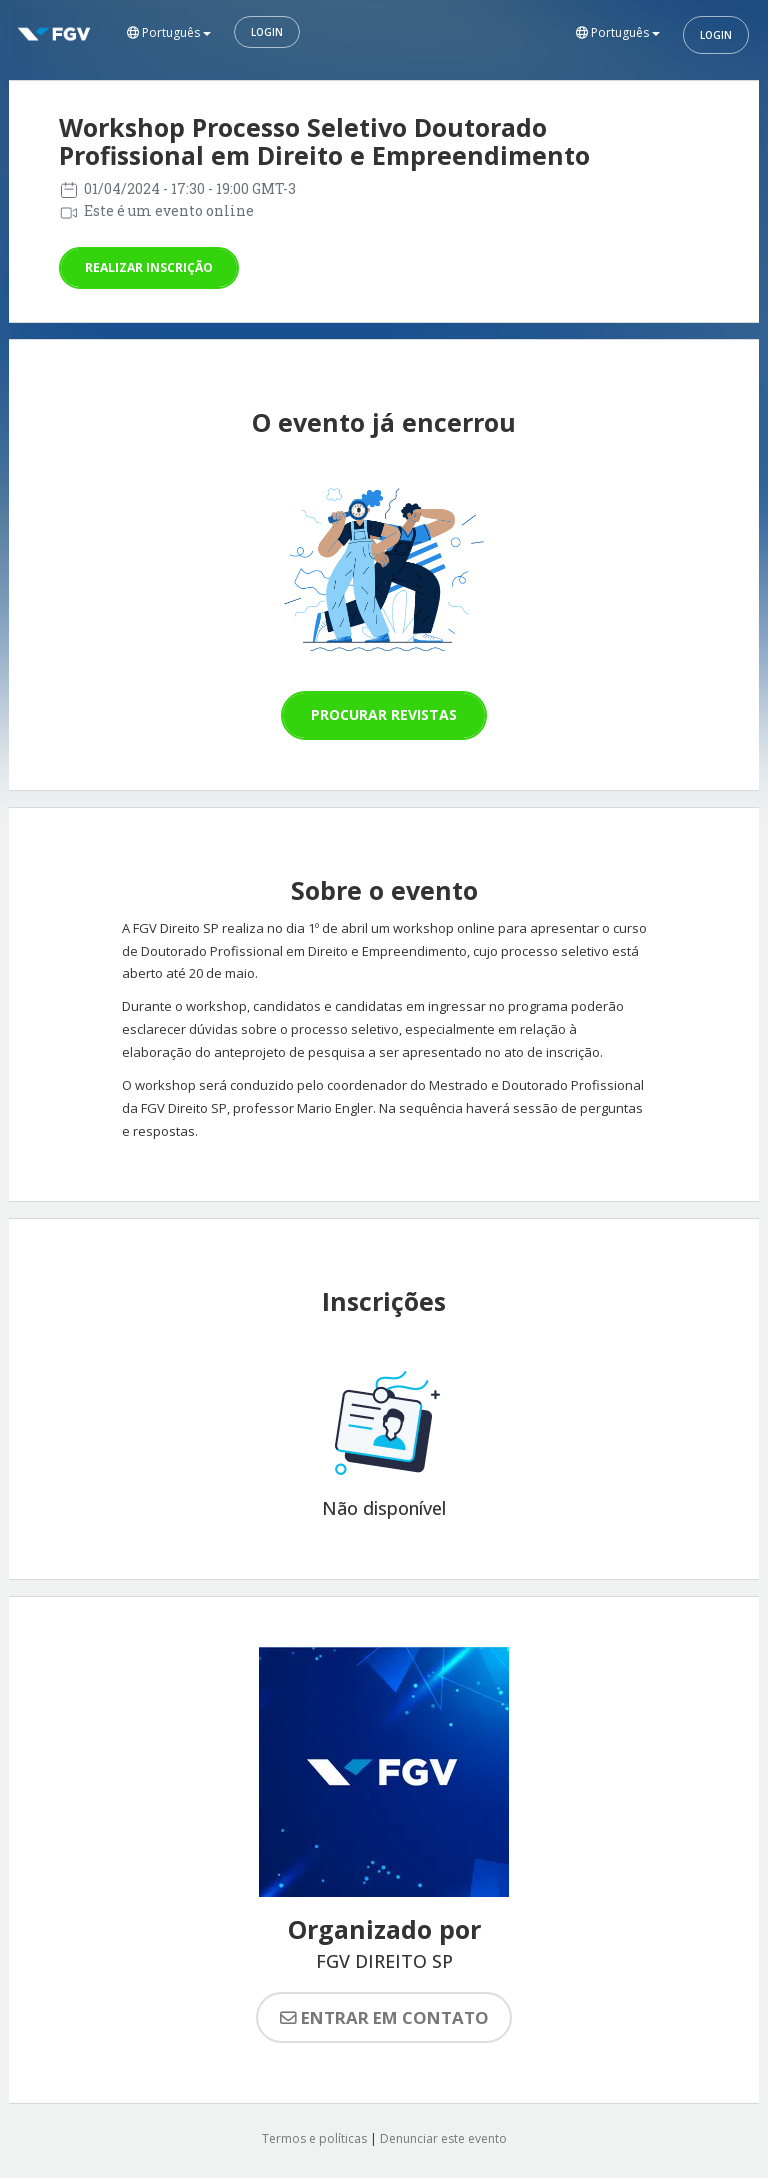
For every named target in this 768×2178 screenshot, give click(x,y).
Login (267, 32)
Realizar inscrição (149, 267)
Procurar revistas (384, 714)
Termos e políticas (314, 2138)
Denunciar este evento (443, 2138)
